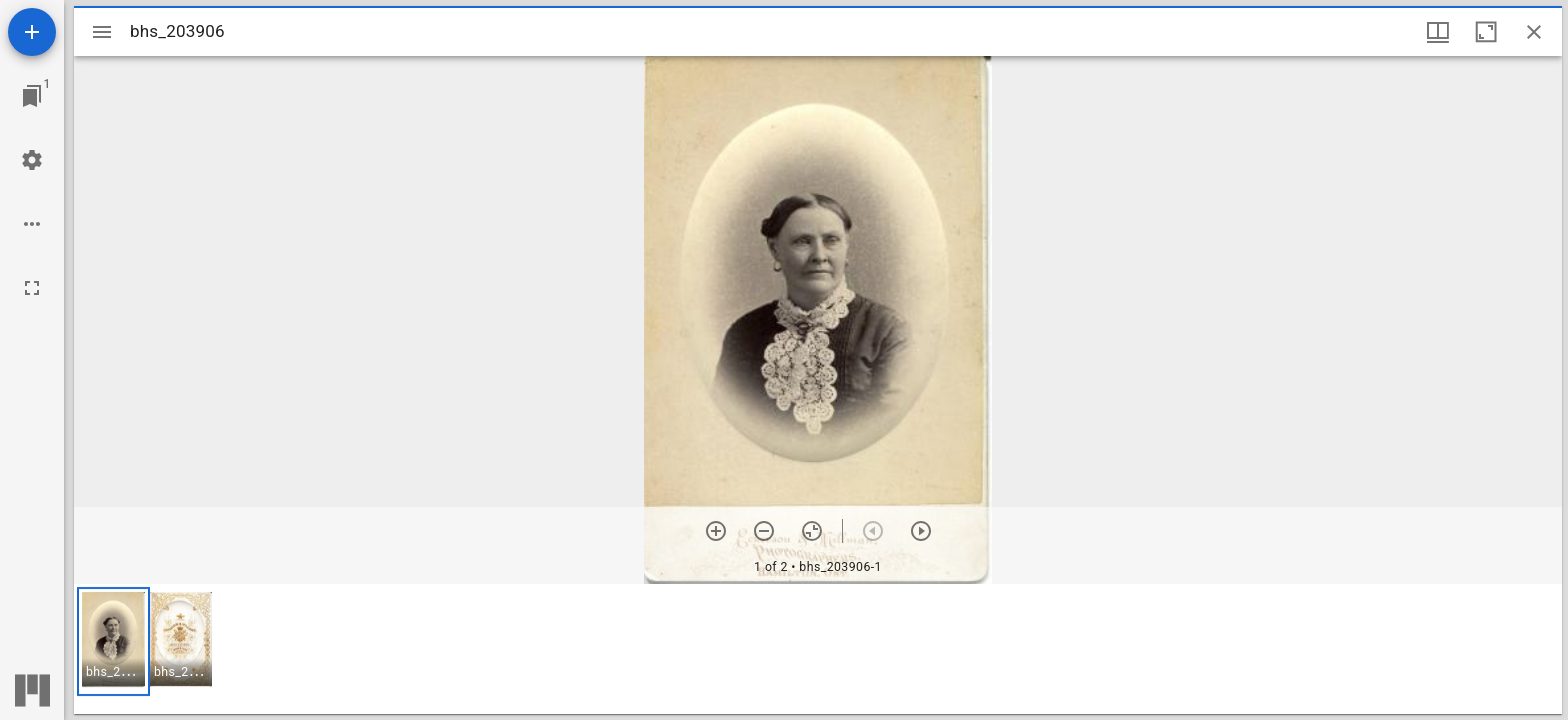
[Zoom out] (764, 531)
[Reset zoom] (812, 531)
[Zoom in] (716, 531)
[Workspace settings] (32, 160)
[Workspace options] (32, 224)
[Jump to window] (32, 96)
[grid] (818, 649)
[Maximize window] (1486, 32)
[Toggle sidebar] (102, 32)
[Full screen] (32, 288)
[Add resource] (32, 32)
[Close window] (1534, 32)
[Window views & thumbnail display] (1438, 32)
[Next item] (921, 531)
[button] (113, 641)
